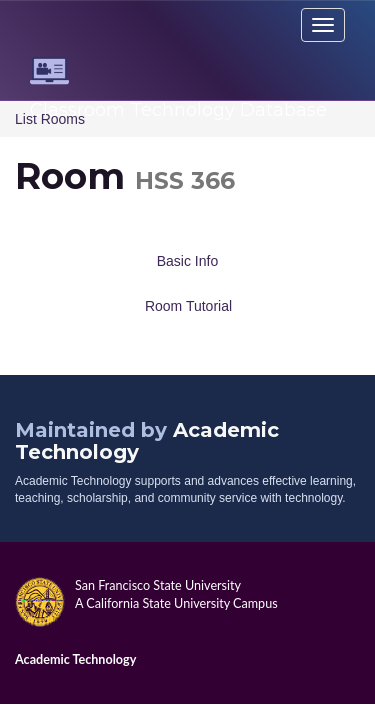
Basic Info (187, 261)
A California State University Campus (176, 603)
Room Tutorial (188, 306)
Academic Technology (75, 659)
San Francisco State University (158, 585)
